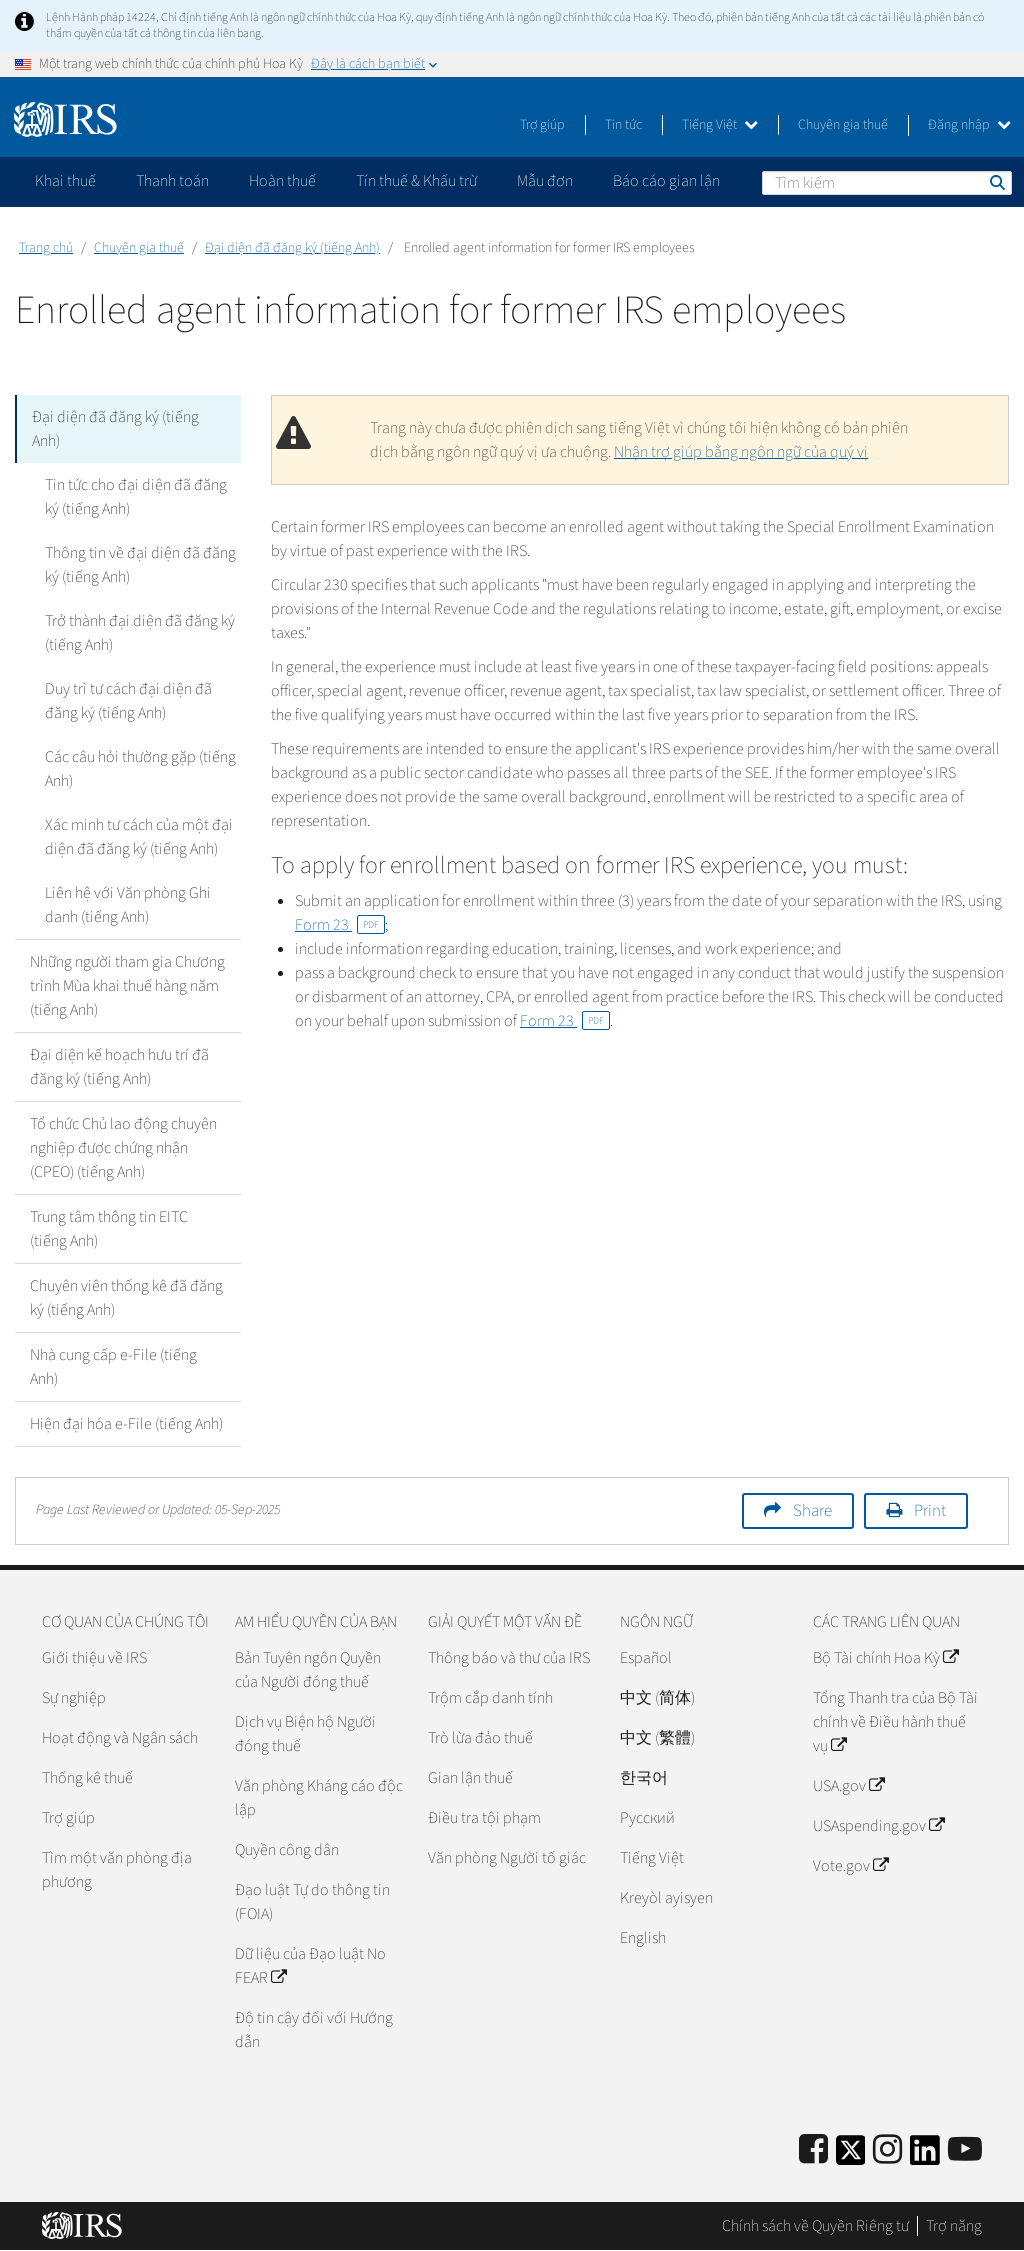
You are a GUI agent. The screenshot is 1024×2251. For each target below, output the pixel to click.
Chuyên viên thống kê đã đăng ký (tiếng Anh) (126, 1298)
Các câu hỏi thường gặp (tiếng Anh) (140, 769)
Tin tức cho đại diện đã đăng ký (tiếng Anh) (136, 497)
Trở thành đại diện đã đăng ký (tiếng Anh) (140, 633)
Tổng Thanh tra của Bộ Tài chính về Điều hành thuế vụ (895, 1722)
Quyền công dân (287, 1850)
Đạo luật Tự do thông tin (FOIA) (312, 1902)
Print (930, 1511)
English (643, 1938)
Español (646, 1658)
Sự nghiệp (74, 1698)
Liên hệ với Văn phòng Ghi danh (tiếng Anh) (128, 905)
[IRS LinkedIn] (925, 2156)
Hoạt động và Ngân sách (120, 1738)
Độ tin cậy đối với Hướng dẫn (314, 2030)
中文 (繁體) (657, 1738)
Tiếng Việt (720, 125)
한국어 (644, 1778)
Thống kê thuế (87, 1778)
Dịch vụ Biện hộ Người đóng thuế (305, 1734)
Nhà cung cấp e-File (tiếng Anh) (113, 1367)
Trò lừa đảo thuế (480, 1738)
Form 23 (340, 925)
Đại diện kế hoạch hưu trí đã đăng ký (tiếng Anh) (119, 1067)
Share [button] (812, 1511)
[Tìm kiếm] (887, 183)
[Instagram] (887, 2150)
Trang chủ (46, 248)
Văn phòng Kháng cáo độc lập (319, 1798)
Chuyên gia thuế (843, 125)
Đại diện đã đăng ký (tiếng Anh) (292, 248)
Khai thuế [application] (65, 181)
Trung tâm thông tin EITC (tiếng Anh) (109, 1229)
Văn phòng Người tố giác (507, 1858)
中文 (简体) (657, 1698)
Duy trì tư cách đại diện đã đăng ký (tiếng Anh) (128, 701)
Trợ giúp (542, 125)
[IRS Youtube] (965, 2150)
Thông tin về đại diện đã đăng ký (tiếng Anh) (140, 565)
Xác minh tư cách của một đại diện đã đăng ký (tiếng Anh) (139, 837)
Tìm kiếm (996, 182)
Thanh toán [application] (172, 181)
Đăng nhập (969, 125)
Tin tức (623, 125)
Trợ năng (954, 2226)
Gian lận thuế (470, 1778)
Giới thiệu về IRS (94, 1658)
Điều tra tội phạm (484, 1818)
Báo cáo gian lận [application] (666, 181)
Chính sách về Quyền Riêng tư (815, 2226)
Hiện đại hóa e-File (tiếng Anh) (126, 1424)
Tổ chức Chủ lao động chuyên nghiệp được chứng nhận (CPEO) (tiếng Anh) (123, 1148)
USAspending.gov (878, 1826)
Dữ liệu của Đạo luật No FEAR (310, 1966)
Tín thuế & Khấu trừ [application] (416, 181)
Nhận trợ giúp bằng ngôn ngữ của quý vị (741, 452)
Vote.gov (850, 1866)
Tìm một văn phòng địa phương (117, 1870)
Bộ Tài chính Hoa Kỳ (885, 1658)
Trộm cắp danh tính (490, 1698)
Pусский (647, 1818)
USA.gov (848, 1786)
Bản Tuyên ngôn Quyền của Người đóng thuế (308, 1670)
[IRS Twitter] (851, 2156)
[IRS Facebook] (813, 2150)
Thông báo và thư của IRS (509, 1658)
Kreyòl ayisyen (666, 1898)
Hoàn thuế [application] (282, 181)
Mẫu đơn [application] (545, 181)
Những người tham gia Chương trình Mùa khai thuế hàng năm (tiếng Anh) (127, 986)
